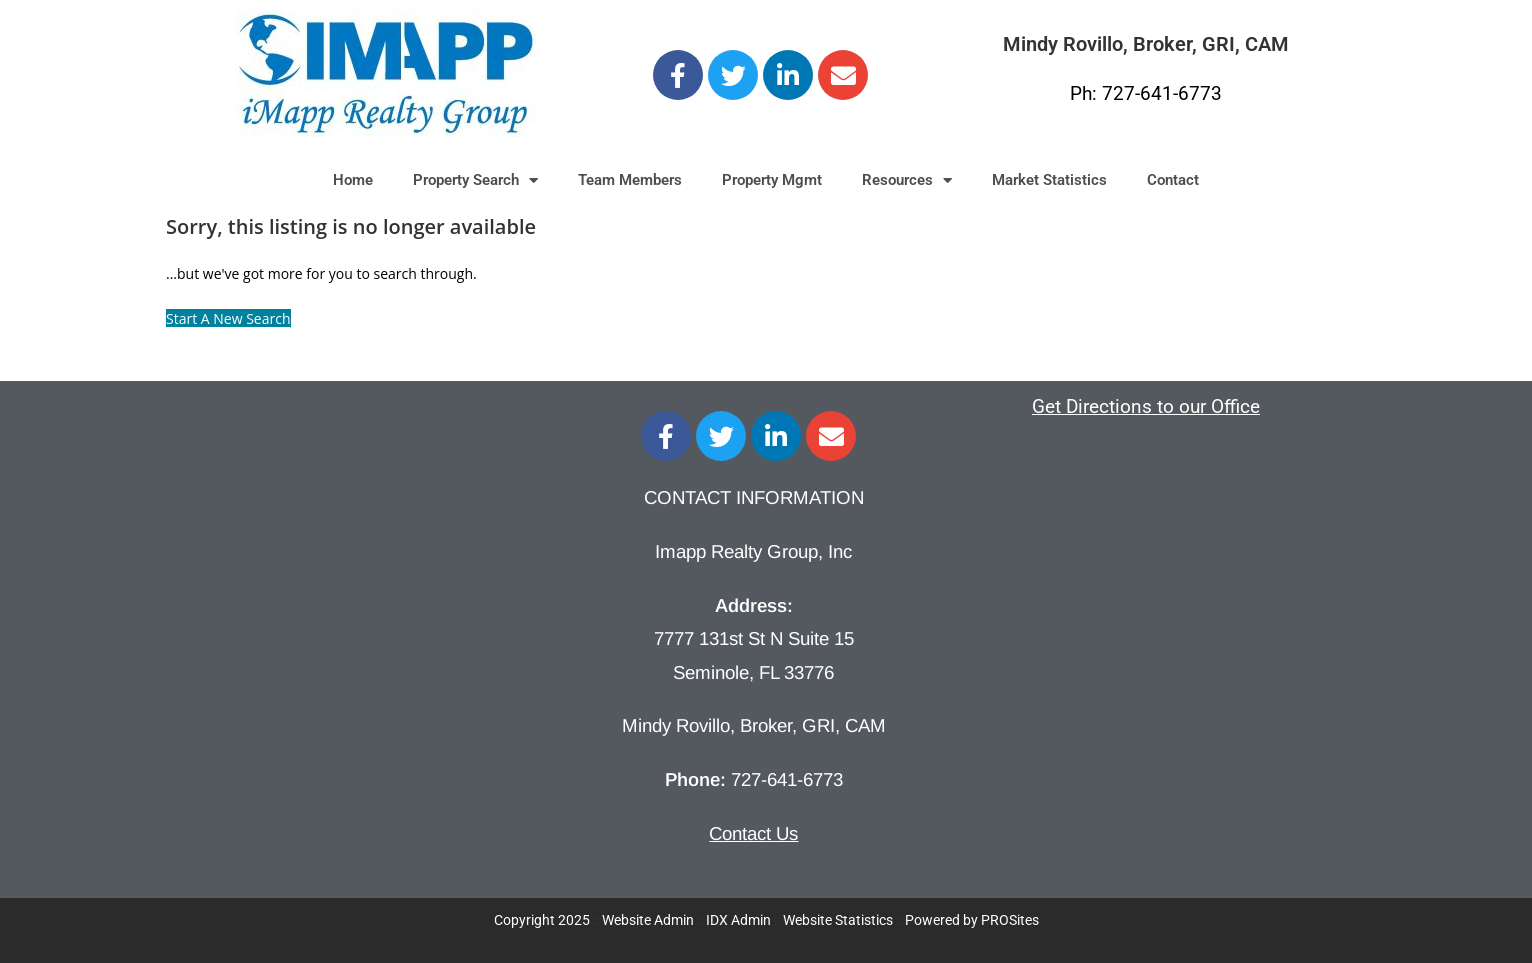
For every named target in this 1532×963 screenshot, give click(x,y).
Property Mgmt (772, 180)
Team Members (630, 180)
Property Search (475, 180)
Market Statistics (1049, 180)
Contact (1173, 180)
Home (353, 180)
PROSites (1010, 920)
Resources (907, 180)
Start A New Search (228, 318)
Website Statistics (838, 920)
